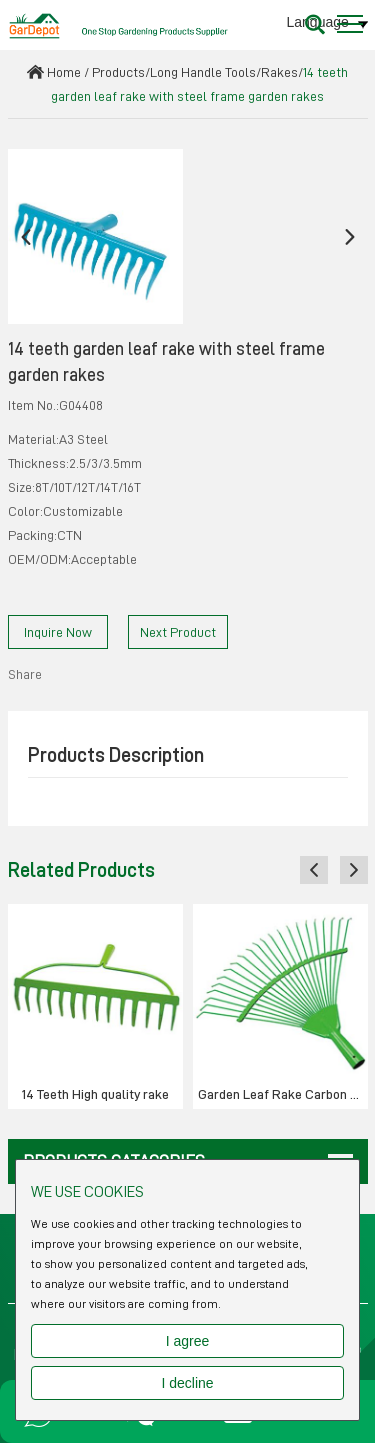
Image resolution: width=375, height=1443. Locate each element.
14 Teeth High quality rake (95, 1094)
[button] (26, 236)
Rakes (279, 72)
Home (64, 72)
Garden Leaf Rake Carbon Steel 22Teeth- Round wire (283, 1094)
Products (118, 72)
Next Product (178, 632)
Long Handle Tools (203, 72)
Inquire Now (58, 632)
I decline (187, 1383)
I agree (188, 1341)
